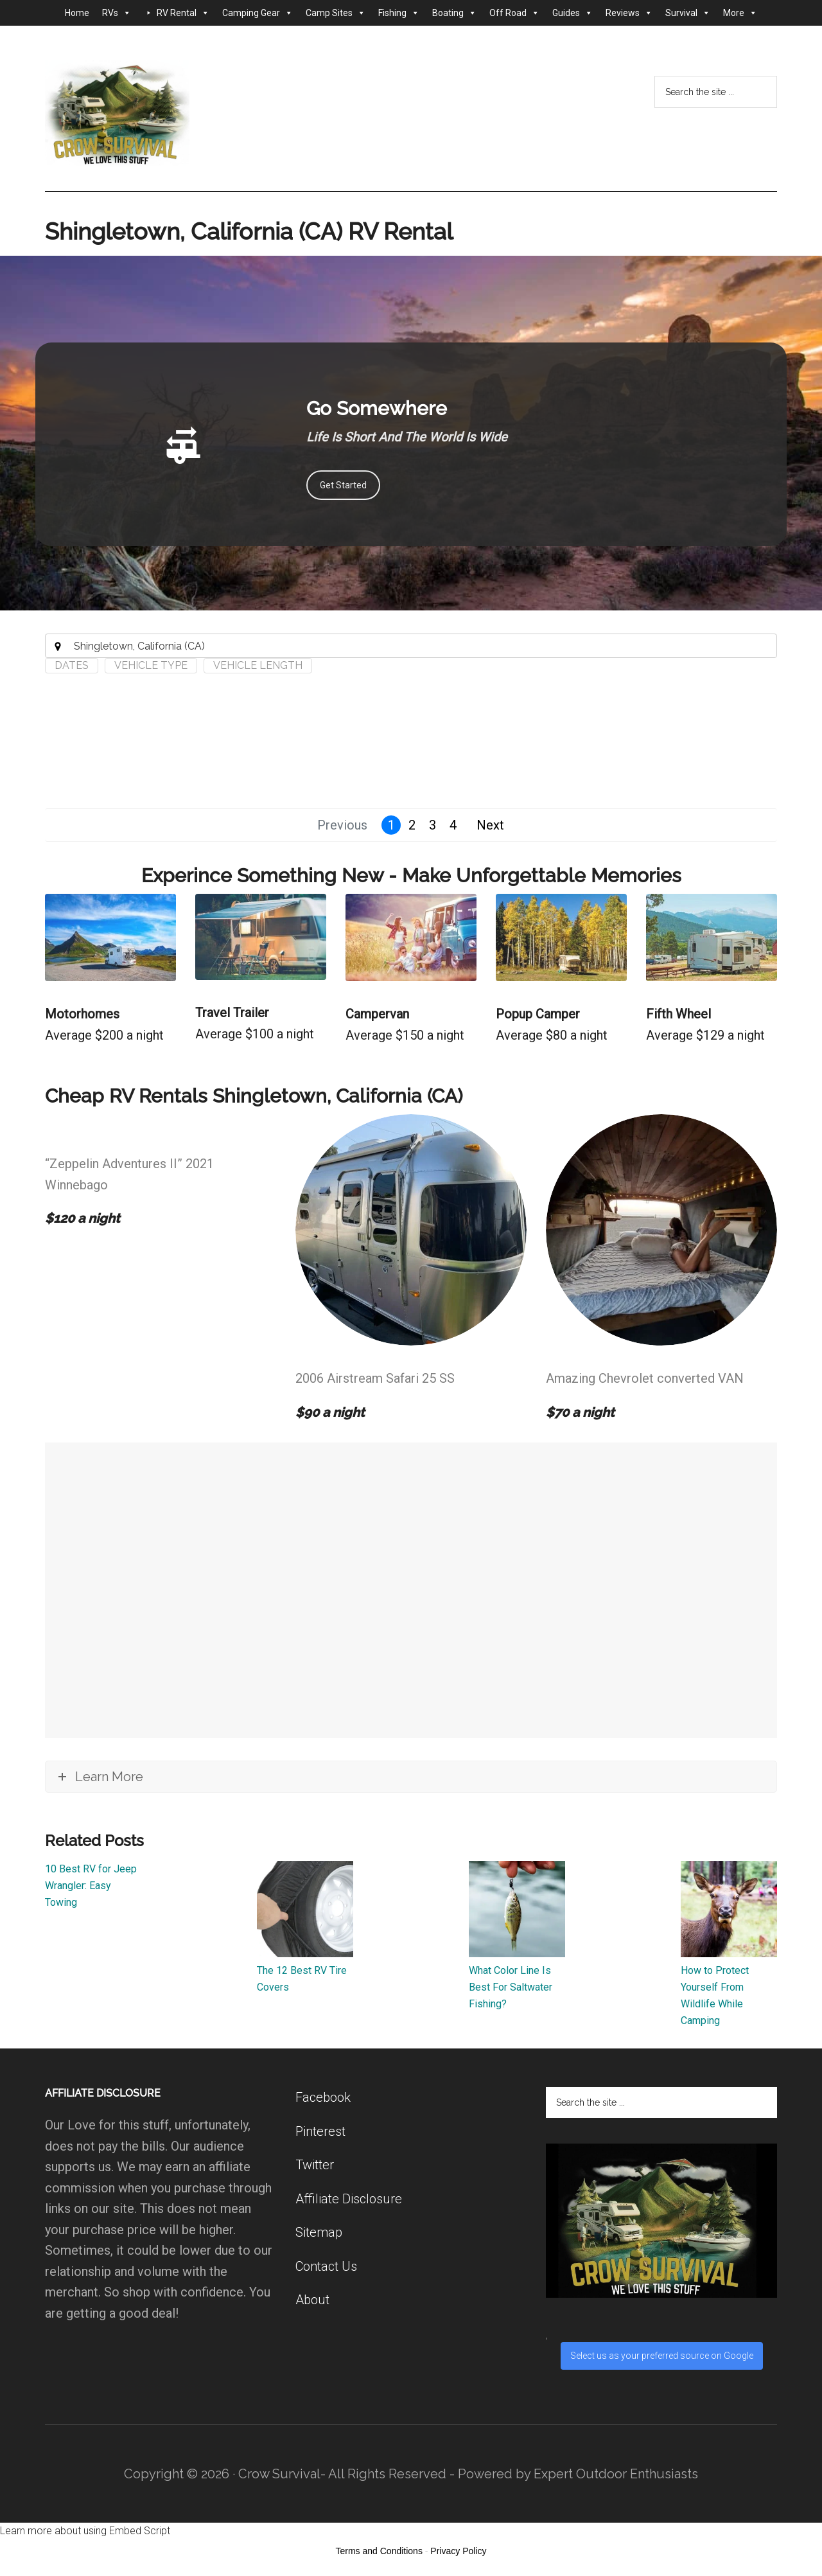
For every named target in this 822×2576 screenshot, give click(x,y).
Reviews (629, 13)
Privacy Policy (458, 2551)
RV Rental (183, 13)
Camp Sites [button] (335, 13)
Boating (454, 13)
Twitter (314, 2164)
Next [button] (490, 825)
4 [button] (453, 825)
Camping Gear (257, 13)
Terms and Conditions (379, 2551)
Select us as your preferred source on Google (661, 2355)
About (312, 2299)
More (740, 13)
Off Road (514, 13)
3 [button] (432, 825)
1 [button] (391, 825)
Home (77, 13)
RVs (116, 13)
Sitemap (318, 2232)
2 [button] (411, 825)
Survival (687, 13)
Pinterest (320, 2131)
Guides (572, 13)
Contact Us (326, 2266)
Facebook (323, 2097)
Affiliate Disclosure (348, 2199)
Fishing (398, 13)
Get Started (343, 485)
